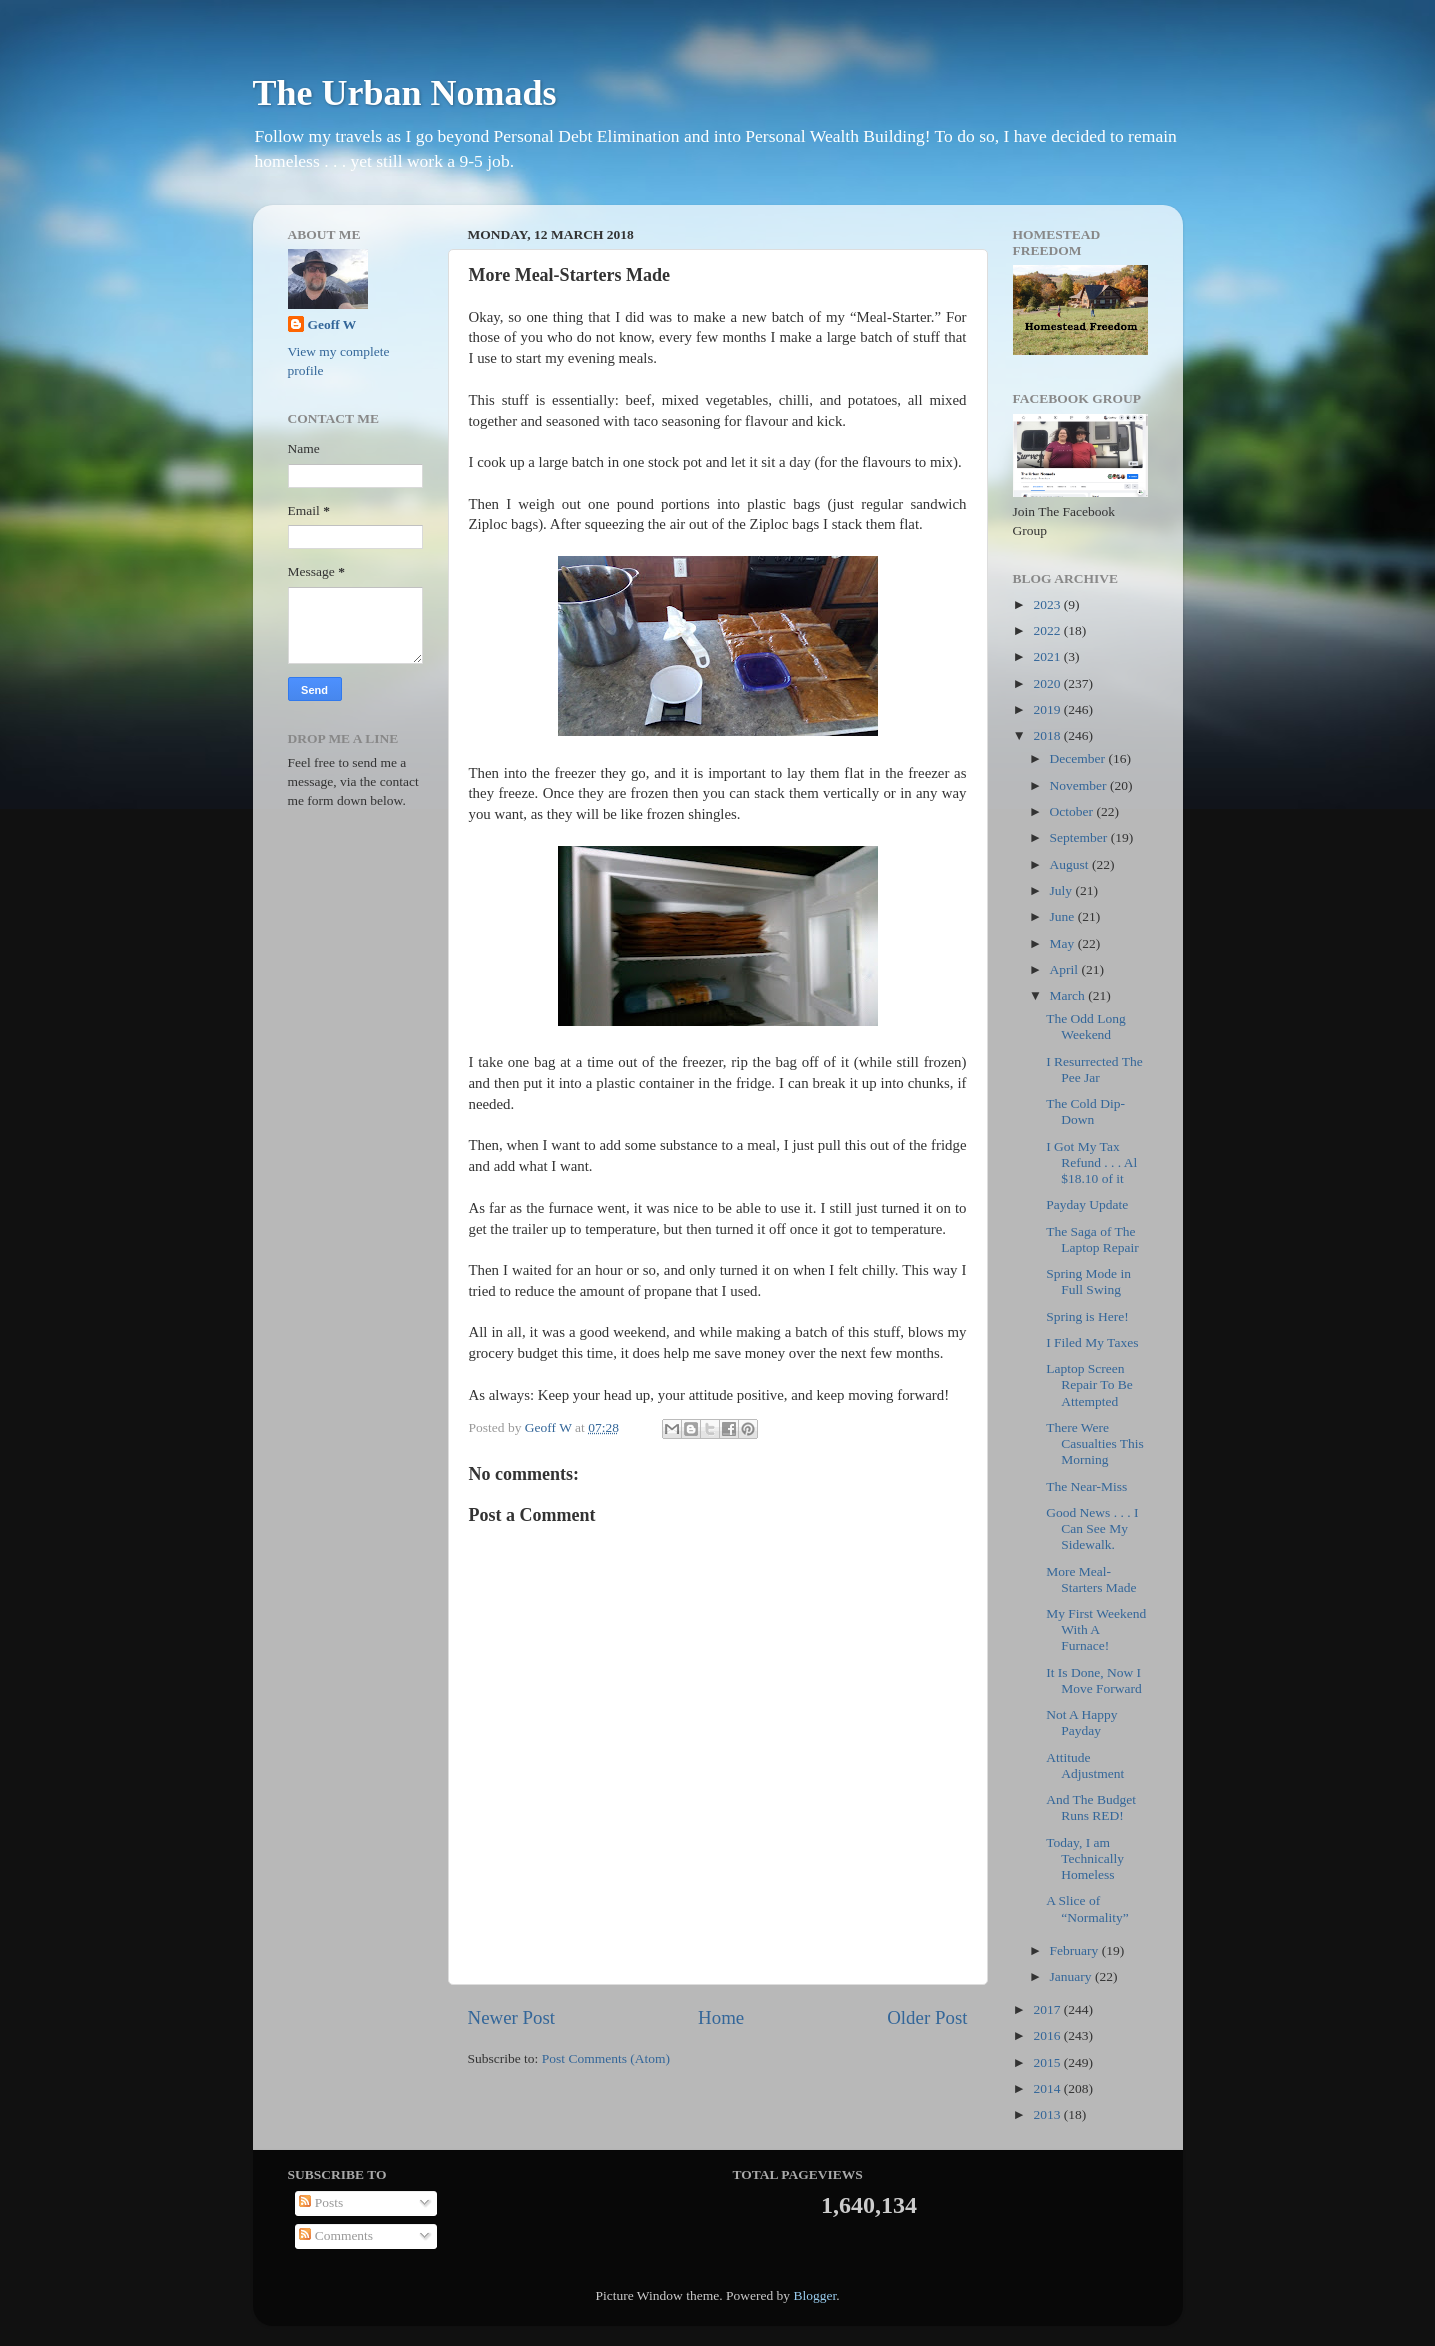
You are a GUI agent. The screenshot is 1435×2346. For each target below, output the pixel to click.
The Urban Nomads (405, 93)
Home (721, 2017)
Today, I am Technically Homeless (1085, 1858)
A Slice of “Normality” (1087, 1908)
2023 (1048, 604)
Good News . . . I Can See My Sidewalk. (1092, 1528)
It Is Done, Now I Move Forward (1094, 1680)
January (1072, 1976)
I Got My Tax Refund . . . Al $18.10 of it (1091, 1162)
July (1063, 890)
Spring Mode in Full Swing (1088, 1281)
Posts (321, 2202)
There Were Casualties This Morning (1095, 1443)
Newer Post (512, 2017)
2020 (1048, 683)
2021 (1048, 656)
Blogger (814, 2295)
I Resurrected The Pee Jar (1094, 1069)
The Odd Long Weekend (1085, 1026)
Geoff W (332, 324)
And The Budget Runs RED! (1091, 1807)
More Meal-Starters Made (1091, 1579)
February (1076, 1950)
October (1073, 811)
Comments (336, 2235)
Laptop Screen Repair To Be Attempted (1089, 1384)
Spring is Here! (1087, 1316)
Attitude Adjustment (1085, 1765)
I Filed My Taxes (1092, 1342)
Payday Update (1087, 1204)
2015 (1048, 2062)
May (1064, 943)
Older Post (927, 2017)
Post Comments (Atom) (606, 2058)
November (1080, 785)
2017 (1048, 2009)
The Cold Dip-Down (1085, 1111)
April (1066, 969)
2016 (1048, 2035)
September (1080, 837)
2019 (1048, 709)
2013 (1048, 2114)
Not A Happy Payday (1081, 1722)
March (1069, 995)
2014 (1048, 2088)
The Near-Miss (1086, 1486)
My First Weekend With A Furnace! (1096, 1629)
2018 (1048, 735)
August (1071, 864)
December (1079, 758)
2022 (1048, 630)
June (1064, 916)
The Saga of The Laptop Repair (1092, 1239)
